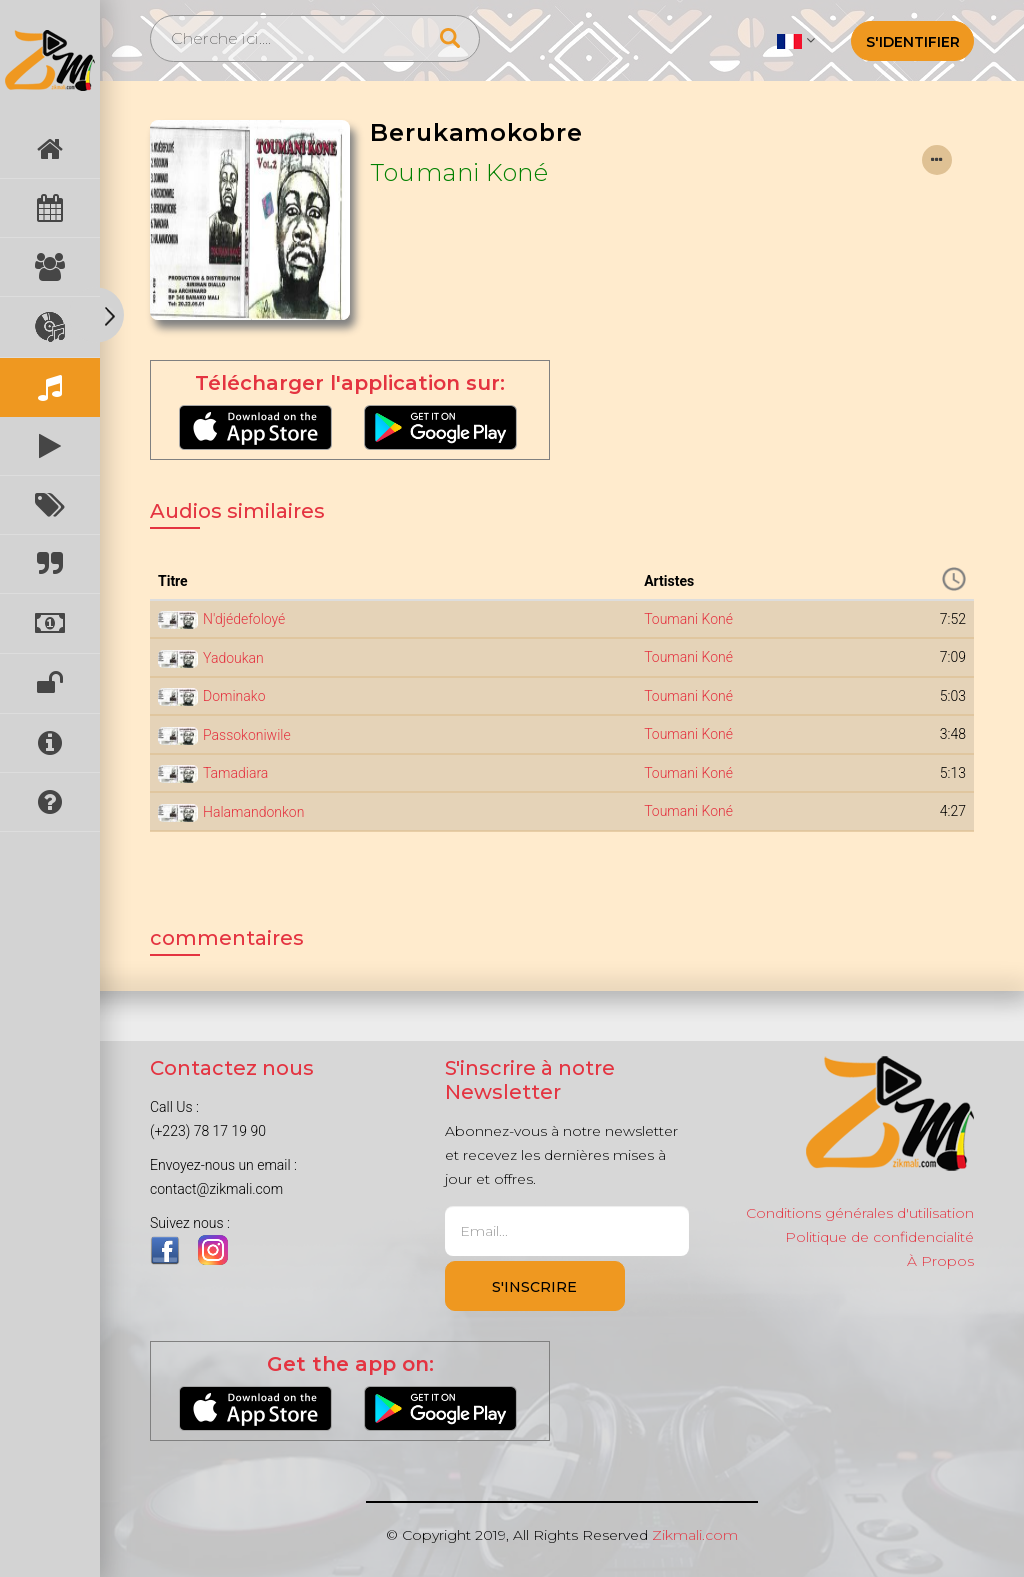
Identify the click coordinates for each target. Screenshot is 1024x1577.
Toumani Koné (459, 172)
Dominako (234, 696)
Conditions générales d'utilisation (860, 1213)
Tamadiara (235, 773)
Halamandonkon (253, 812)
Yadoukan (233, 658)
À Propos (940, 1261)
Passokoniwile (247, 735)
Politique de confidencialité (879, 1237)
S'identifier (913, 42)
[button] (795, 40)
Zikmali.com (695, 1535)
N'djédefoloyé (244, 619)
